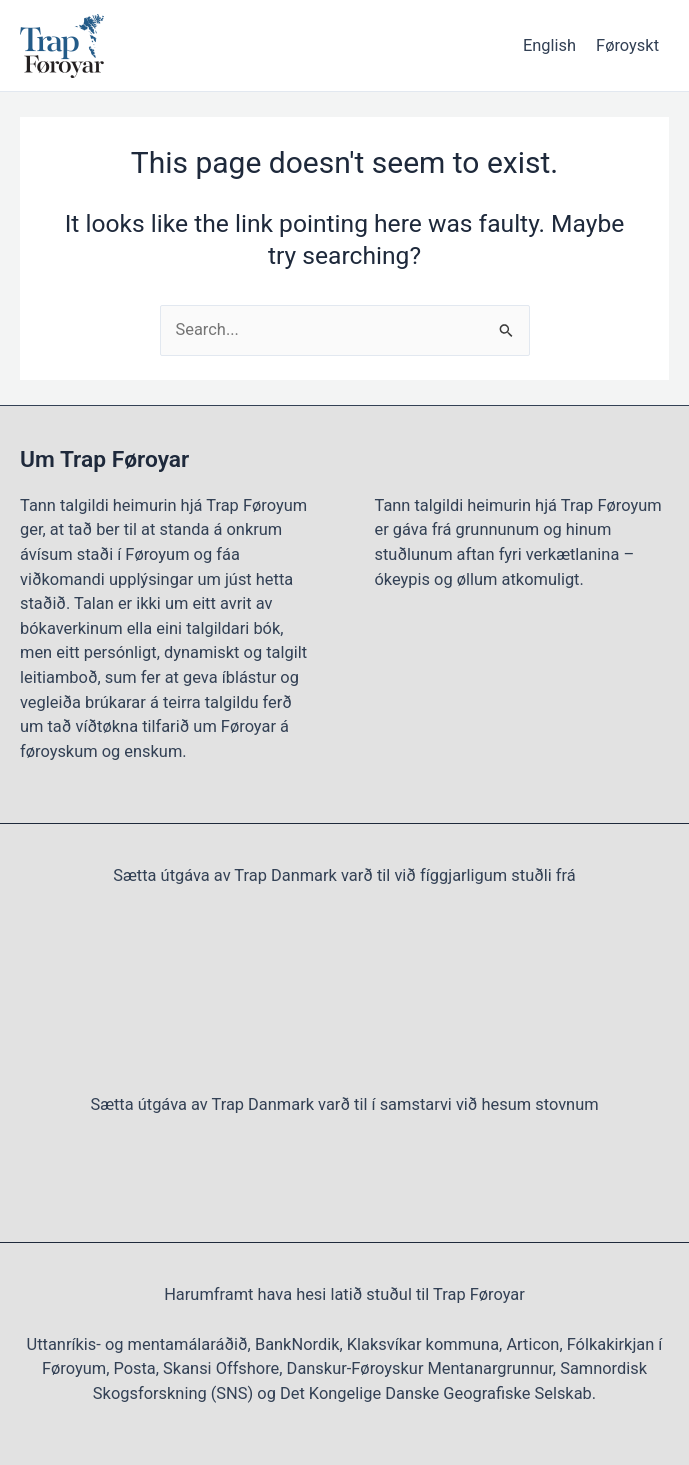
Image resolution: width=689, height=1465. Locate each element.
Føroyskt (627, 45)
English (549, 45)
